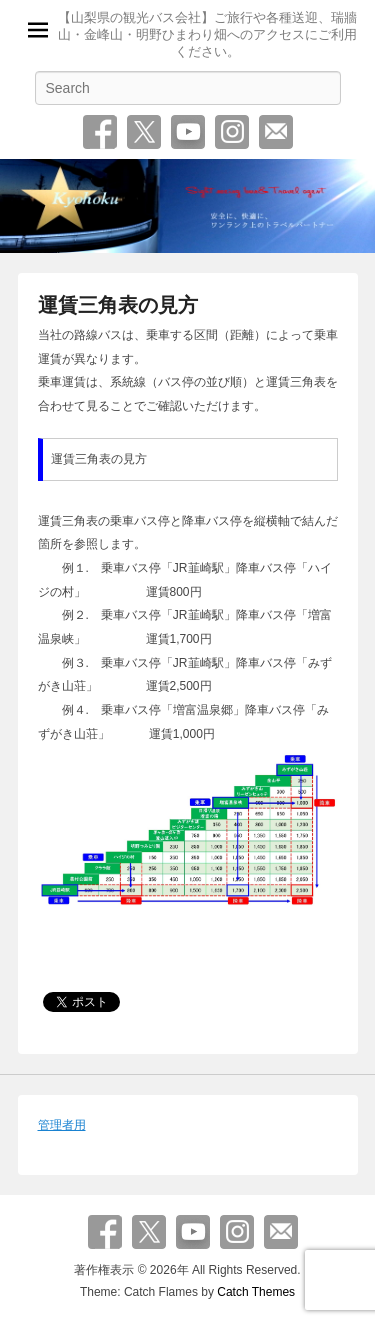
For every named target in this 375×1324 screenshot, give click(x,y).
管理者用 (62, 1125)
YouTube (188, 132)
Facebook (100, 132)
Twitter (144, 132)
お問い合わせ (276, 132)
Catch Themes (256, 1292)
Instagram (232, 132)
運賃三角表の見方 (118, 305)
